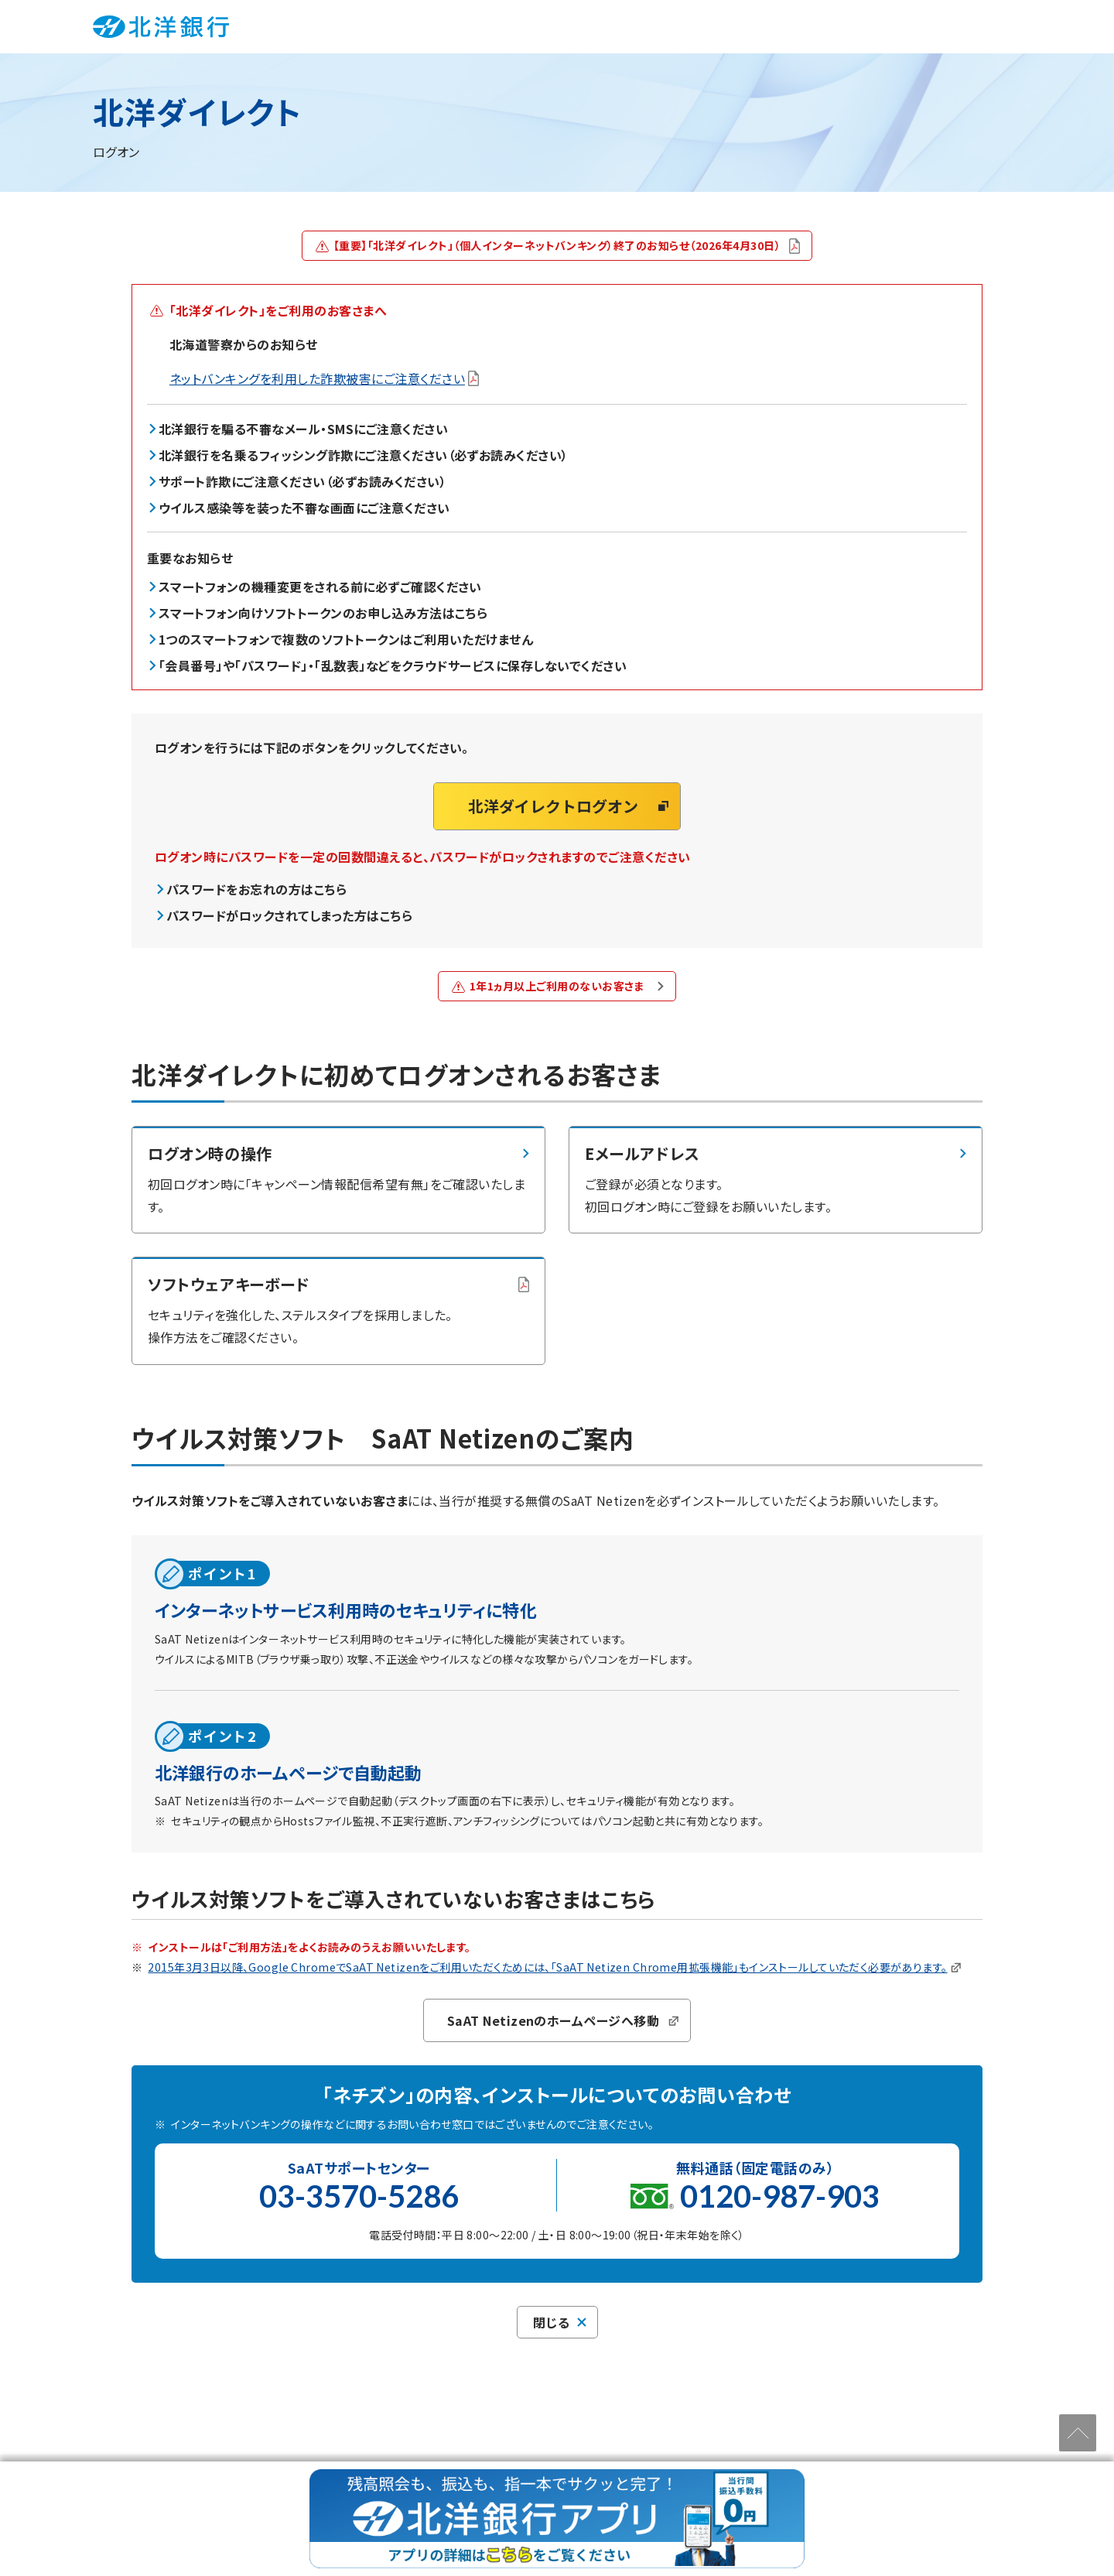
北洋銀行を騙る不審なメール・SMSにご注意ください (303, 429)
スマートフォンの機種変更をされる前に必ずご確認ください (320, 586)
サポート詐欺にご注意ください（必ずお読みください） (302, 482)
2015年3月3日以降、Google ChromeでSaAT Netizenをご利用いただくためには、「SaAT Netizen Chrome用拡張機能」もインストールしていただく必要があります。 (554, 1967)
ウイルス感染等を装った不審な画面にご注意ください (304, 508)
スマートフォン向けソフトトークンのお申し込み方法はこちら (323, 613)
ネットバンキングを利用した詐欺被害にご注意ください (324, 378)
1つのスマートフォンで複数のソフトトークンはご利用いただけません (346, 639)
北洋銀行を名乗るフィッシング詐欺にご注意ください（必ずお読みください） (364, 455)
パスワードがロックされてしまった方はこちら (289, 915)
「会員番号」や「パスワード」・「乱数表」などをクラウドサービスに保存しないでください (393, 665)
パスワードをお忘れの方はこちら (256, 889)
